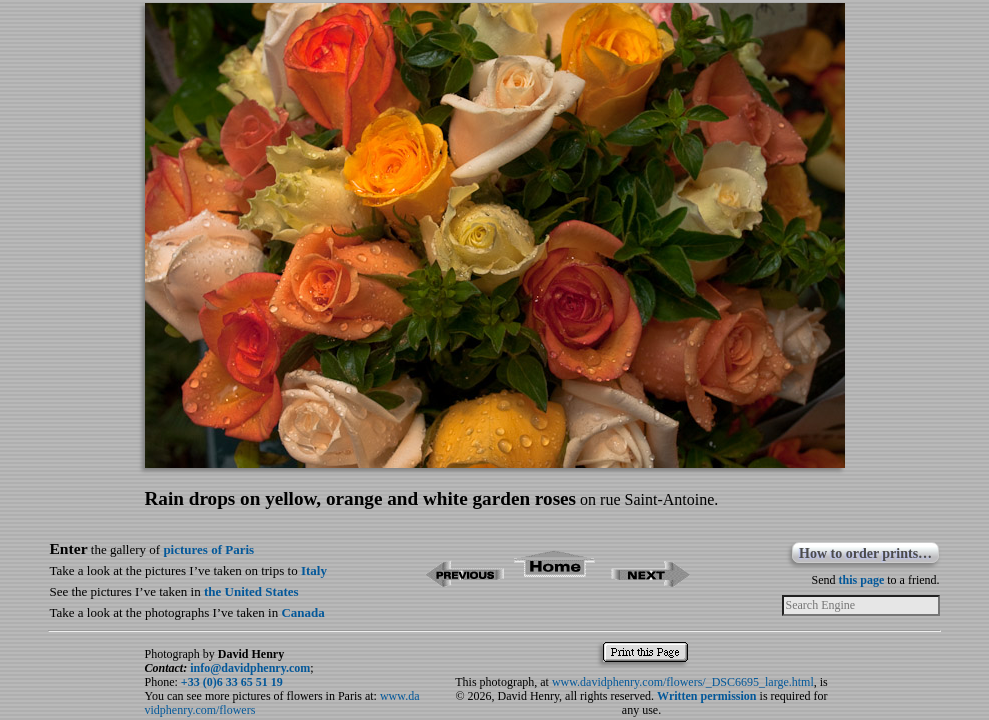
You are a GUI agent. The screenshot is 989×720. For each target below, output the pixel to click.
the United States (251, 591)
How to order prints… (865, 553)
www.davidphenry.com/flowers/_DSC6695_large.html (683, 682)
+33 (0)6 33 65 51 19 (232, 682)
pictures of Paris (208, 549)
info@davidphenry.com (250, 668)
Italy (314, 570)
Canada (302, 612)
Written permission (706, 696)
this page (862, 580)
